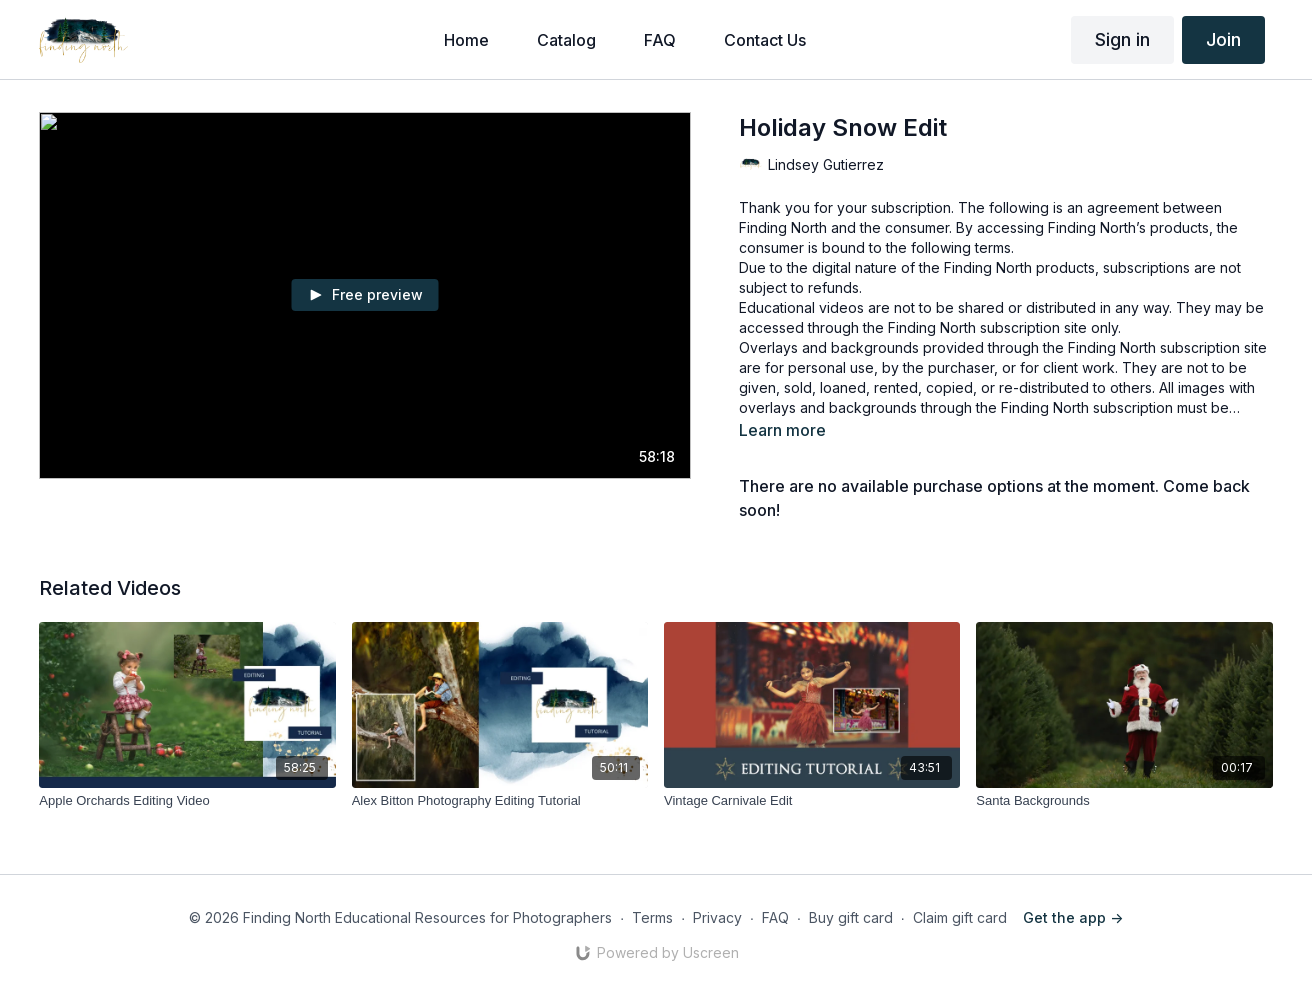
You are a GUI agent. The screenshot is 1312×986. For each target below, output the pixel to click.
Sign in (1122, 39)
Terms (652, 917)
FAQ (775, 917)
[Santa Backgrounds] (1124, 801)
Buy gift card (851, 917)
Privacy (717, 917)
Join (1223, 39)
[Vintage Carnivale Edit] (812, 801)
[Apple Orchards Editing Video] (187, 801)
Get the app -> (1073, 917)
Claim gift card (960, 917)
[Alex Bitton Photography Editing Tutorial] (500, 801)
